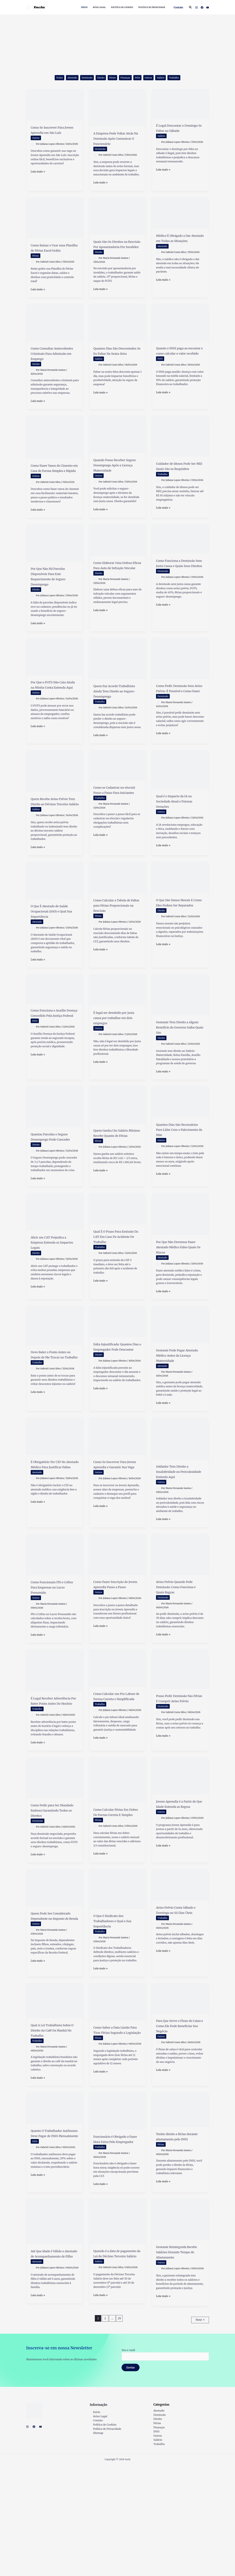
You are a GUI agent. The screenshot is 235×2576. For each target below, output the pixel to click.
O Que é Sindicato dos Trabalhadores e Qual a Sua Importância (116, 2015)
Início (93, 2523)
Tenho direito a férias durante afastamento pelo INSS (177, 2236)
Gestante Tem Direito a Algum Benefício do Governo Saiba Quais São (179, 1087)
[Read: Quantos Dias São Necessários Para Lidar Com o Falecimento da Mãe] (180, 1164)
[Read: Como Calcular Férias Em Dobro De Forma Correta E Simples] (117, 1868)
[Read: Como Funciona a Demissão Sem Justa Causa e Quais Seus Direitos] (180, 570)
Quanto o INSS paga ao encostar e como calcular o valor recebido (179, 371)
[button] (178, 7)
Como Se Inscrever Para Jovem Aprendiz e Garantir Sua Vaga (117, 1540)
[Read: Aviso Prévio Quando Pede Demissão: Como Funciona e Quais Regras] (180, 1632)
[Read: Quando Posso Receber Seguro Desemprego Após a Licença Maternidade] (117, 455)
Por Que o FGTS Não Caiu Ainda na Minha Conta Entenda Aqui (52, 724)
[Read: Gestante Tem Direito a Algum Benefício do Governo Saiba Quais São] (180, 1052)
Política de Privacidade (104, 2539)
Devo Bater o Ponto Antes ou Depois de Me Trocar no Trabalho (54, 1425)
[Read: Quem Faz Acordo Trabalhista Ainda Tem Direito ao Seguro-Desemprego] (117, 695)
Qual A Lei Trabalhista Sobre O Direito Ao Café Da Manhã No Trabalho (54, 2127)
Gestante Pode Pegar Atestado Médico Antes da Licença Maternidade (179, 1426)
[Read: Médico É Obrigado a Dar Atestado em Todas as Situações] (180, 219)
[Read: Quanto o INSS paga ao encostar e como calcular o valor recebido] (180, 338)
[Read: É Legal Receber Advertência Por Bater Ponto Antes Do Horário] (55, 1754)
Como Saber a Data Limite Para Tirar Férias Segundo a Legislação (117, 2129)
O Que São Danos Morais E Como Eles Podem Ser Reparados (178, 957)
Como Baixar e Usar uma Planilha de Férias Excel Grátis (54, 256)
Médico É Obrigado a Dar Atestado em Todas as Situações (179, 247)
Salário (166, 78)
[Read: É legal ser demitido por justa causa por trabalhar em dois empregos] (117, 1047)
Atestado (65, 78)
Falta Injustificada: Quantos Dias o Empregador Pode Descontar (112, 1420)
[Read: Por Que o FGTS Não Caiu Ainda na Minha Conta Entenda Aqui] (55, 693)
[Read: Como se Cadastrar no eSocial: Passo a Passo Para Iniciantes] (117, 807)
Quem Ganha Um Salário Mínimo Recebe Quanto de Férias (116, 1198)
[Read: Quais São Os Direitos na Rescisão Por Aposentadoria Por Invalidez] (117, 222)
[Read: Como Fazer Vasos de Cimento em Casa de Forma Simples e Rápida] (55, 458)
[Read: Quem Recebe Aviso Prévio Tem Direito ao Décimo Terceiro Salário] (55, 813)
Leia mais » (38, 178)
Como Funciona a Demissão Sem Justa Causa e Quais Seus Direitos (176, 599)
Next (200, 2431)
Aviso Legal (97, 2527)
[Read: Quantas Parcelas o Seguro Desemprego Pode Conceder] (55, 1169)
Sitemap (95, 2543)
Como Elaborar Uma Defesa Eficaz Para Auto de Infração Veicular (117, 599)
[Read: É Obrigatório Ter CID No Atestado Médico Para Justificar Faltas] (55, 1509)
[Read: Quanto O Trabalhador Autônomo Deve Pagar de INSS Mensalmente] (55, 2204)
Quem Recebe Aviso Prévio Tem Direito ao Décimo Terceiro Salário (53, 848)
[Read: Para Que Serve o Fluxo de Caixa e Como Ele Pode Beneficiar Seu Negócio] (180, 2095)
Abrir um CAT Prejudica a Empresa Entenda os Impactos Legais (55, 1310)
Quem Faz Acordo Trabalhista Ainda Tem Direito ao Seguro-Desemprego (116, 730)
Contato (95, 2531)
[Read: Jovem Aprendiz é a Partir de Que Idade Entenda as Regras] (180, 1864)
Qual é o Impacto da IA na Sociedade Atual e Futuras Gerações (178, 843)
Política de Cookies (101, 2535)
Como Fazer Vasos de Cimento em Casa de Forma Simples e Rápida (52, 494)
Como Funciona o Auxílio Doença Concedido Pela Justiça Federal (53, 1075)
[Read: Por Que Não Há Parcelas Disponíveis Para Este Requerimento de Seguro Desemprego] (55, 574)
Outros (153, 78)
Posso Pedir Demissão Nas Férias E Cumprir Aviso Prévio (178, 1784)
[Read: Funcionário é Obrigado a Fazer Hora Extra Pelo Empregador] (117, 2207)
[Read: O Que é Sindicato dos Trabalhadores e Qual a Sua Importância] (117, 1983)
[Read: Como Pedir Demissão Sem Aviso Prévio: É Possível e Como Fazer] (180, 695)
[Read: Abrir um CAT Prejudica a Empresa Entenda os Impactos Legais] (55, 1279)
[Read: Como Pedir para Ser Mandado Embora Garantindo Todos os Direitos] (55, 1866)
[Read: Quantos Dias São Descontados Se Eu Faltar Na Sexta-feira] (117, 338)
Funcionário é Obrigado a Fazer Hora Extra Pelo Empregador (117, 2238)
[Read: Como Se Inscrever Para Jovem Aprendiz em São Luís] (55, 105)
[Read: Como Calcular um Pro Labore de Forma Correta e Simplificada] (117, 1751)
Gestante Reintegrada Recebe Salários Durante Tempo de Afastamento (178, 2356)
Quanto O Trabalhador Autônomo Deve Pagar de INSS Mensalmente (53, 2232)
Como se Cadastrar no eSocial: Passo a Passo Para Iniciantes (115, 834)
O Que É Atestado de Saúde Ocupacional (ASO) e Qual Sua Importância (51, 966)
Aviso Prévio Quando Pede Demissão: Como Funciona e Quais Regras (178, 1668)
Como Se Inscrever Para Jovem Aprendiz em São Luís (55, 133)
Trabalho (182, 78)
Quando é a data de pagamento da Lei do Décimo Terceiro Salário (114, 2360)
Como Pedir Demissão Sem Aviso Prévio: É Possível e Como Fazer (178, 728)
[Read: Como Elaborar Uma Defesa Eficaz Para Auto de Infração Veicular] (117, 571)
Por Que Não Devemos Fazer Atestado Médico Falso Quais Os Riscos (179, 1315)
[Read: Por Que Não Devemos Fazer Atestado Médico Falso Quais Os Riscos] (180, 1282)
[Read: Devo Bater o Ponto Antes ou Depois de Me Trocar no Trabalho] (55, 1393)
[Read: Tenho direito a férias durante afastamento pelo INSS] (180, 2206)
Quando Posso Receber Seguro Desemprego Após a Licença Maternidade (116, 488)
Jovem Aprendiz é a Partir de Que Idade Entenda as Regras (175, 1895)
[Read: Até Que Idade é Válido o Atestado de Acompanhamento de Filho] (55, 2323)
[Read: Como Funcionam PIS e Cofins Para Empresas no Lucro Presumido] (55, 1633)
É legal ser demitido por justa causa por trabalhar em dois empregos (117, 1078)
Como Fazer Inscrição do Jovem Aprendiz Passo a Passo (115, 1665)
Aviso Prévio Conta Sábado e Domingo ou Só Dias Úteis (178, 2006)
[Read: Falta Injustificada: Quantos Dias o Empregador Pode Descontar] (117, 1389)
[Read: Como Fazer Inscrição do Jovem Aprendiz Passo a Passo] (117, 1632)
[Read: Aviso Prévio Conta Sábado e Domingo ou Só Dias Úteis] (180, 1978)
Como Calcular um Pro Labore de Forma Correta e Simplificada (116, 1782)
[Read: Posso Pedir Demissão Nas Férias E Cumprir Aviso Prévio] (180, 1752)
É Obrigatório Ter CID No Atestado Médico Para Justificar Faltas (52, 1540)
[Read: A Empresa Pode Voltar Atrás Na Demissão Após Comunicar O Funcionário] (117, 108)
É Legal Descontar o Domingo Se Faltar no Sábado (178, 131)
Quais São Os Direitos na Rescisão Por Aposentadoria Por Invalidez (114, 255)
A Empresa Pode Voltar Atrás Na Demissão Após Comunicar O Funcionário (116, 141)
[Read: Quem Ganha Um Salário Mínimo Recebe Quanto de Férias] (117, 1167)
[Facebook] (202, 7)
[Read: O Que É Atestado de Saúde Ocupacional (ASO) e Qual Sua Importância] (55, 932)
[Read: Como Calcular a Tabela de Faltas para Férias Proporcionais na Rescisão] (117, 930)
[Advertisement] (117, 39)
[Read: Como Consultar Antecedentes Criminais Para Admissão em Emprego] (55, 338)
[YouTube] (207, 7)
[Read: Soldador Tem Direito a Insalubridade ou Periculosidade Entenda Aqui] (180, 1512)
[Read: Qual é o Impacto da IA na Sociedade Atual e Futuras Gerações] (180, 811)
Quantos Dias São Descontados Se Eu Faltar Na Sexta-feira (114, 369)
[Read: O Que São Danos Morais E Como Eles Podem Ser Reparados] (180, 930)
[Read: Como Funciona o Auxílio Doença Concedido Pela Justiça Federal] (55, 1046)
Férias (111, 78)
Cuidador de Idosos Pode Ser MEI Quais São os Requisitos (180, 490)
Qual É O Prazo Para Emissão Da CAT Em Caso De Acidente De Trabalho (114, 1307)
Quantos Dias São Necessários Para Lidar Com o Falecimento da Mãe (179, 1195)
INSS (140, 78)
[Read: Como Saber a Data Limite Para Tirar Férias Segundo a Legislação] (117, 2098)
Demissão (83, 78)
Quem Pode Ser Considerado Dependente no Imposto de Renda (49, 2014)
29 (119, 2431)
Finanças (126, 78)
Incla (39, 7)
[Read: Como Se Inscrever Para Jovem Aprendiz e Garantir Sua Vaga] (117, 1509)
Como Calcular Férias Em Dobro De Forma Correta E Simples (114, 1903)
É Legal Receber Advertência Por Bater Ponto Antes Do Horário (55, 1787)
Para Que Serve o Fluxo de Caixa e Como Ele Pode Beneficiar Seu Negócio (179, 2125)
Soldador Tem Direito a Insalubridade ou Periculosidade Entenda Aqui (180, 1547)
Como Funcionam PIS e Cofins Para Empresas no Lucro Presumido (54, 1666)
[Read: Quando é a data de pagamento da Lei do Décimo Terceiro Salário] (117, 2323)
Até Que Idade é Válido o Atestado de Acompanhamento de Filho (55, 2360)
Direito (98, 78)
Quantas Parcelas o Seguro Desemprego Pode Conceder (51, 1202)
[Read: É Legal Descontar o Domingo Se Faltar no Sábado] (180, 104)
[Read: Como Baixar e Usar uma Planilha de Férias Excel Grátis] (55, 223)
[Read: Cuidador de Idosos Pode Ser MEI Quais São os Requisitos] (180, 457)
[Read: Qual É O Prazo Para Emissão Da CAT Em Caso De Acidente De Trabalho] (117, 1276)
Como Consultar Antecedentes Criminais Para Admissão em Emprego (54, 371)
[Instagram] (196, 7)
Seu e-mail (165, 2465)
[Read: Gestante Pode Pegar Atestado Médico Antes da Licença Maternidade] (180, 1392)
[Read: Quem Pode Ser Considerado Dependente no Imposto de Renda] (55, 1981)
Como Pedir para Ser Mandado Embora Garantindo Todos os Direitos (52, 1901)
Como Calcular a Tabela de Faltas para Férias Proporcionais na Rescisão (117, 960)
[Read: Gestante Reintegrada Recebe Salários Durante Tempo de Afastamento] (180, 2321)
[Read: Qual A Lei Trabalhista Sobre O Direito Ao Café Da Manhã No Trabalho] (55, 2097)
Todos (51, 78)
